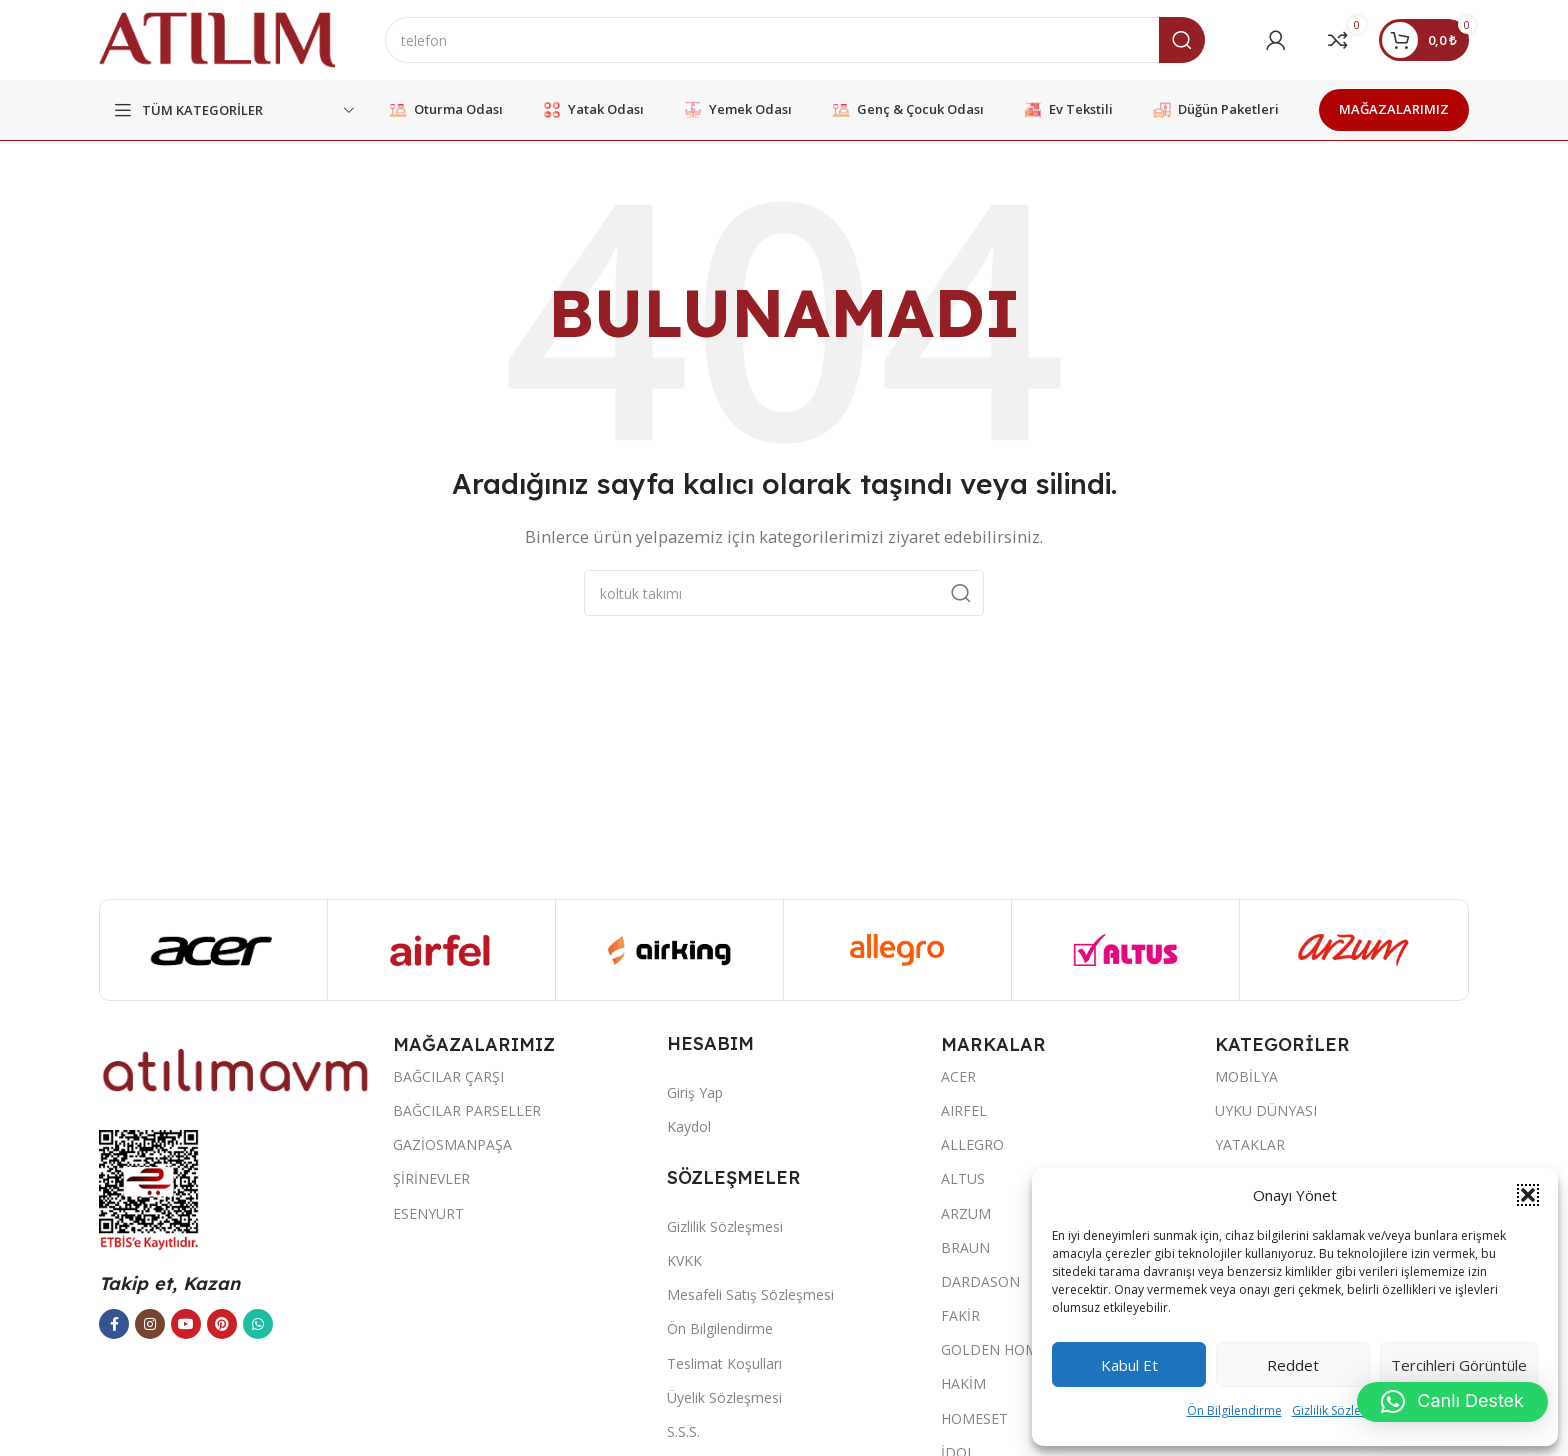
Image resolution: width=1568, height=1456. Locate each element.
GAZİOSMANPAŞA (452, 1144)
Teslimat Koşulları (724, 1363)
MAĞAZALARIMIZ (1394, 109)
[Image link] (236, 1069)
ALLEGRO (972, 1144)
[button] (1528, 1195)
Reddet (1293, 1365)
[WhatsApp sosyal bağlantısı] (258, 1324)
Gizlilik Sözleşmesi (1343, 1410)
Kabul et (1129, 1365)
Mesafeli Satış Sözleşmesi (750, 1294)
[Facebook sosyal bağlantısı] (114, 1324)
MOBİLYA (1246, 1076)
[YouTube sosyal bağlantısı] (186, 1324)
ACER (958, 1076)
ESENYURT (428, 1213)
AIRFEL (964, 1110)
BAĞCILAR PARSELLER (467, 1110)
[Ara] (795, 40)
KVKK (684, 1260)
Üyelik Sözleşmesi (724, 1397)
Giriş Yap (695, 1092)
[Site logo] (217, 38)
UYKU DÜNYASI (1266, 1110)
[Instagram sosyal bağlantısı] (150, 1324)
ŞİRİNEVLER (431, 1178)
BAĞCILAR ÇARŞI (448, 1076)
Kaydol (689, 1126)
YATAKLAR (1250, 1144)
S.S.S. (683, 1431)
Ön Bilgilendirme (1234, 1410)
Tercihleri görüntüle (1459, 1365)
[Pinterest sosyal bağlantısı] (222, 1324)
